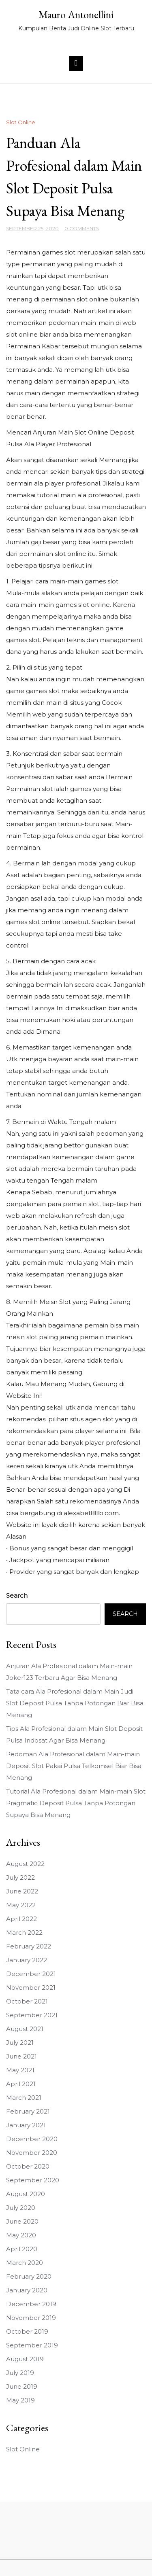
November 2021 (31, 1987)
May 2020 (21, 2235)
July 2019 (20, 2373)
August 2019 (25, 2359)
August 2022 (25, 1864)
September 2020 (32, 2180)
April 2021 (21, 2084)
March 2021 (23, 2097)
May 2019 (20, 2400)
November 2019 (31, 2318)
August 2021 (24, 2029)
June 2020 (22, 2221)
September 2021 (32, 2015)
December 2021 (31, 1974)
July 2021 (20, 2042)
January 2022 (26, 1960)
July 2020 (20, 2207)
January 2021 (26, 2125)
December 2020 (32, 2139)
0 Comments (81, 228)
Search (17, 1595)
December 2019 (31, 2304)
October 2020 (27, 2166)
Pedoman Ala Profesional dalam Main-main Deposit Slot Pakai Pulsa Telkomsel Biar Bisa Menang (73, 1765)
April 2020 (21, 2249)
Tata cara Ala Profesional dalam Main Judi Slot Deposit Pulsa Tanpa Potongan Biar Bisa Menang (74, 1703)
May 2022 (21, 1905)
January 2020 (26, 2290)
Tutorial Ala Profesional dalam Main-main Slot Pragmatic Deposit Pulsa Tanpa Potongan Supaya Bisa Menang (76, 1803)
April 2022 (21, 1919)
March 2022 (24, 1932)
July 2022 (20, 1877)
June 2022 (22, 1891)
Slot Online (20, 122)
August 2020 (25, 2194)
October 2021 (27, 2001)
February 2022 (28, 1946)
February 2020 (28, 2276)
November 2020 (31, 2152)
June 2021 (21, 2056)
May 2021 (20, 2070)
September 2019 (32, 2345)
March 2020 (24, 2262)
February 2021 (28, 2111)
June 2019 (21, 2386)
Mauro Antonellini (76, 14)
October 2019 (27, 2331)
